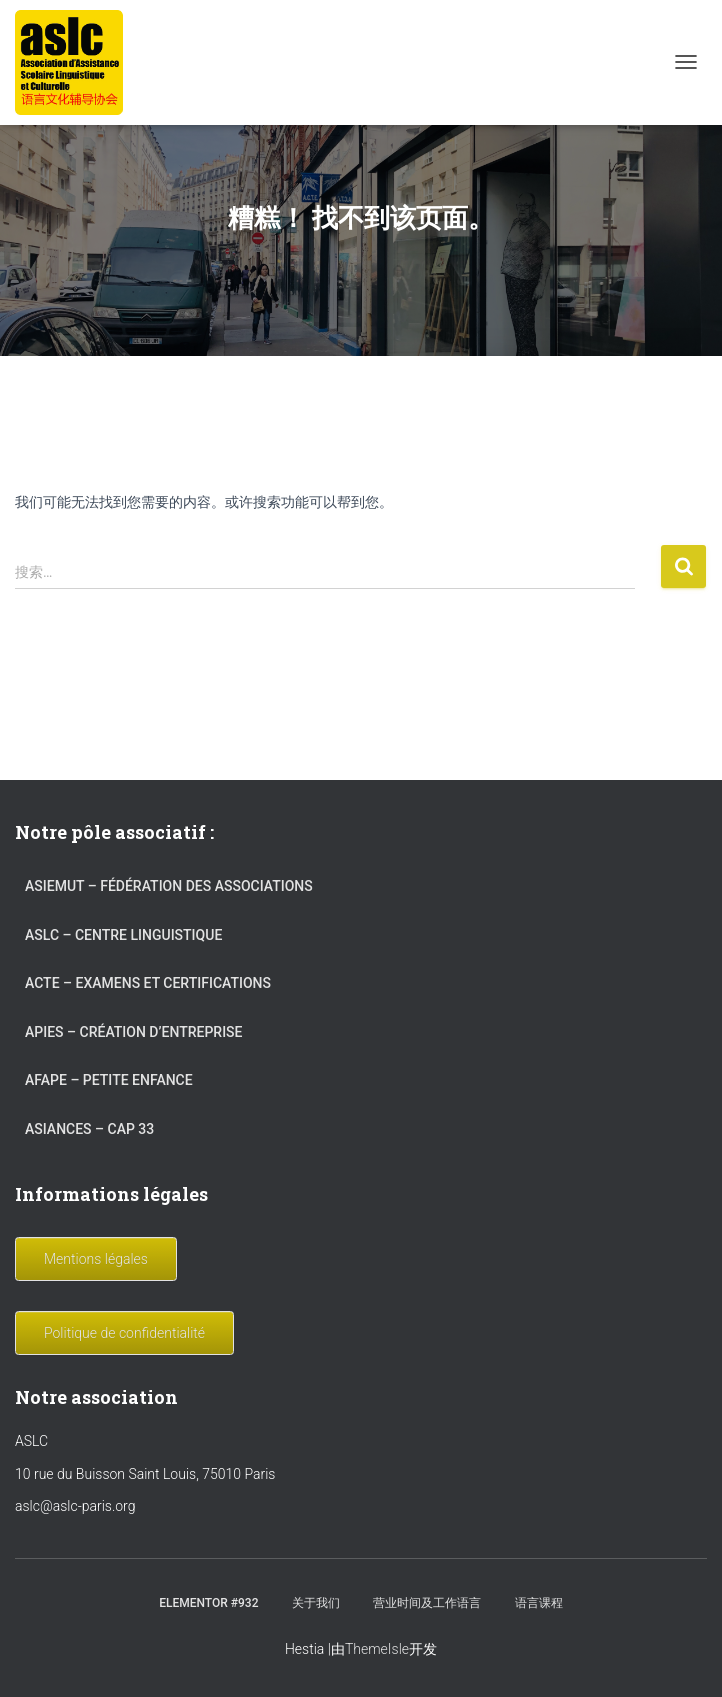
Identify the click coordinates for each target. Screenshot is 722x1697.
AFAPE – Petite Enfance (109, 1080)
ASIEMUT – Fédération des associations (169, 886)
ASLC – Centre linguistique (123, 935)
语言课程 (539, 1603)
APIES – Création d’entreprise (134, 1032)
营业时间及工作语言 (427, 1603)
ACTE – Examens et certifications (148, 983)
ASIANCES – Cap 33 (89, 1129)
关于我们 (316, 1603)
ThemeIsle (377, 1649)
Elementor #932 (208, 1603)
